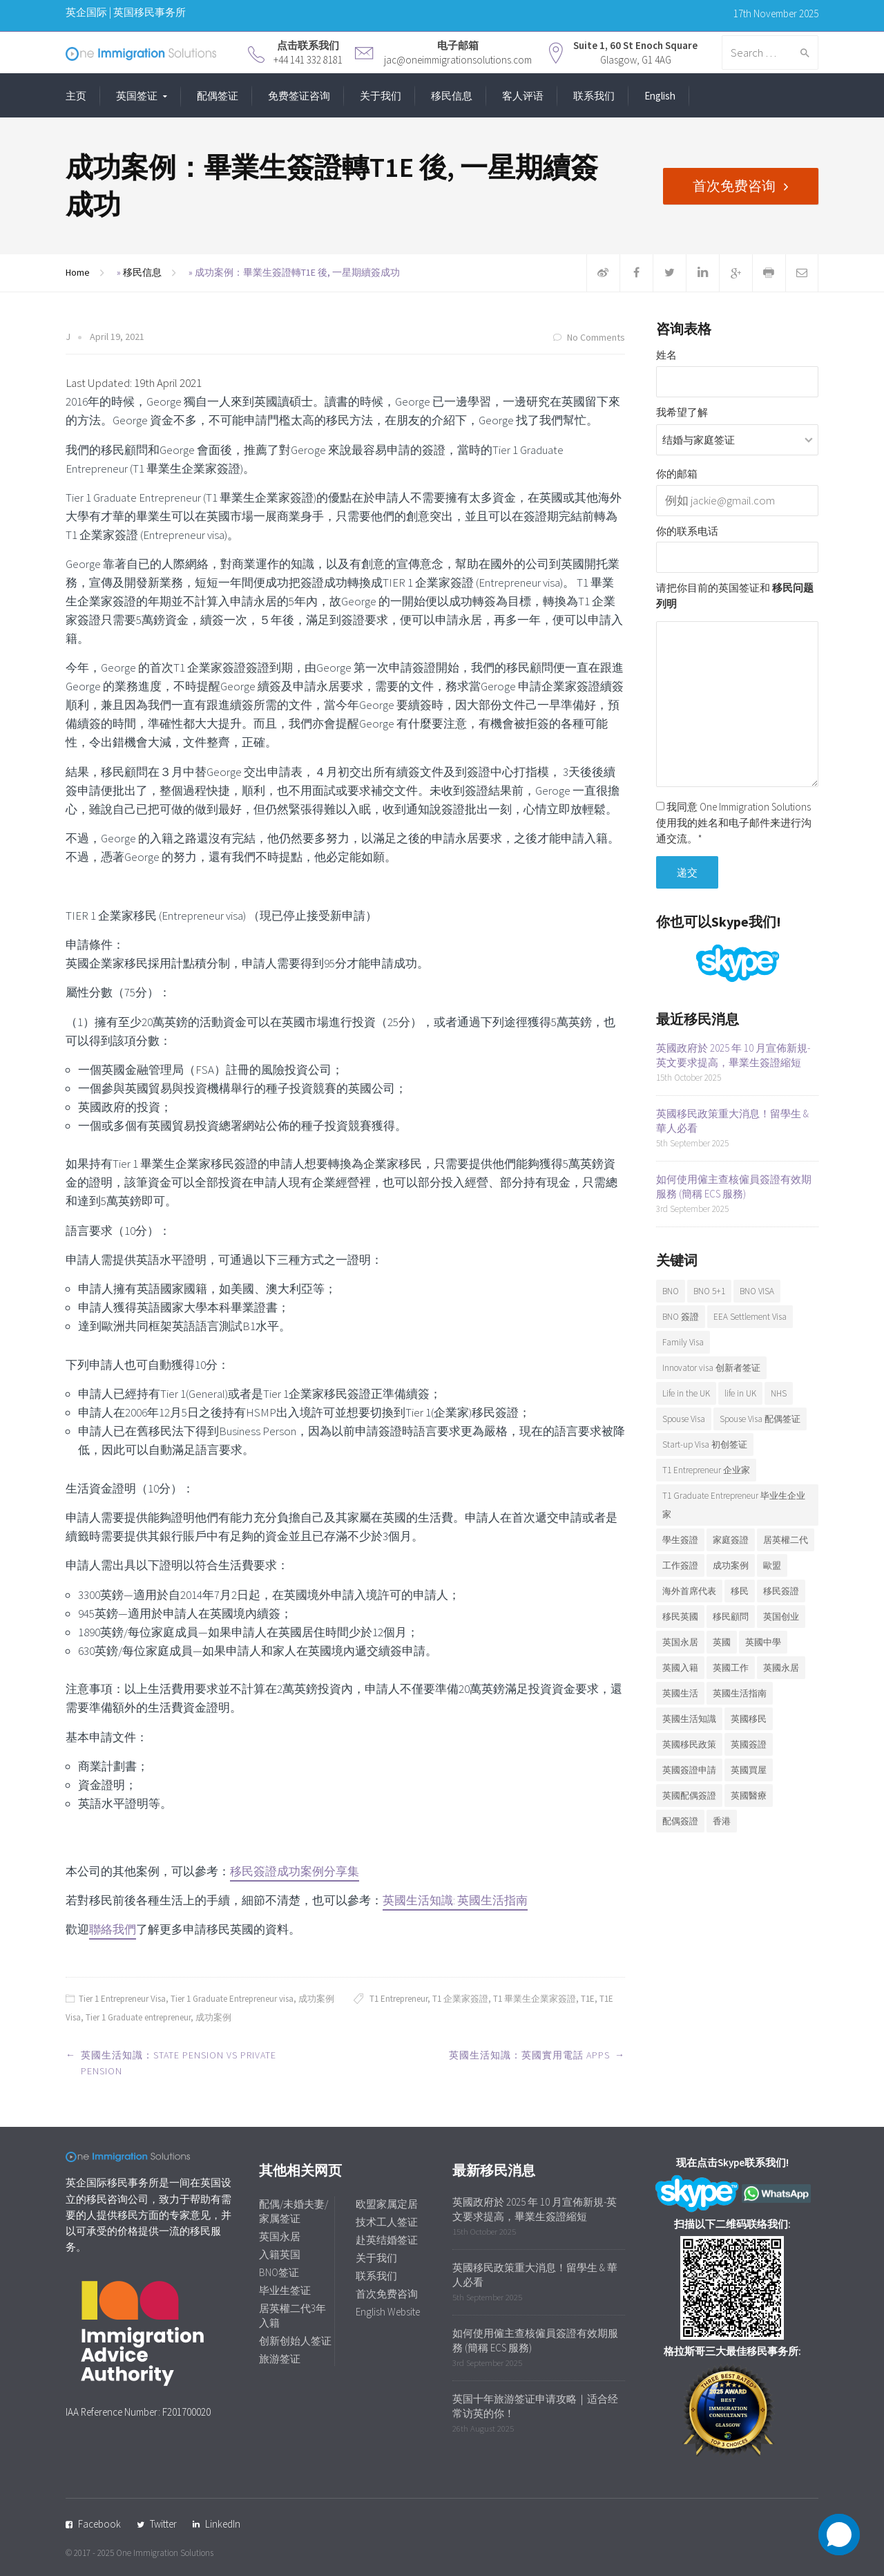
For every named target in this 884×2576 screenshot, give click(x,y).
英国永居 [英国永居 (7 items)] (680, 1642)
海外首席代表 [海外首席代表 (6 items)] (689, 1591)
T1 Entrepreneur (398, 1999)
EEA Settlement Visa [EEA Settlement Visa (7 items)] (750, 1317)
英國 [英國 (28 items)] (722, 1642)
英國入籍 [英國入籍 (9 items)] (680, 1668)
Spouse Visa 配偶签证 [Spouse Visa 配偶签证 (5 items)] (760, 1419)
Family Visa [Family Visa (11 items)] (683, 1342)
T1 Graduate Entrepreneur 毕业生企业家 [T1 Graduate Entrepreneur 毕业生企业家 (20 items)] (733, 1505)
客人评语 (523, 95)
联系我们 (594, 95)
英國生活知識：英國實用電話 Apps (529, 2055)
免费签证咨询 (299, 95)
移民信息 (451, 95)
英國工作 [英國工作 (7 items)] (731, 1668)
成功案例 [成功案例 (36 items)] (731, 1565)
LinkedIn (222, 2523)
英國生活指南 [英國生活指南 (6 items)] (740, 1693)
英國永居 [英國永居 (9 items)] (781, 1668)
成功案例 (316, 1999)
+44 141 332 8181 (308, 59)
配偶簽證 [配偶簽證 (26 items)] (680, 1821)
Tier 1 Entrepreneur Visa (122, 1999)
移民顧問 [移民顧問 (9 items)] (731, 1616)
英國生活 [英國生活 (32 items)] (680, 1693)
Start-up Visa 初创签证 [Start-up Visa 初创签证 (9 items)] (704, 1444)
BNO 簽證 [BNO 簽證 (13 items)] (680, 1317)
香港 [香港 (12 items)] (722, 1821)
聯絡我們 (112, 1929)
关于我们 (380, 95)
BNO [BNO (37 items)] (670, 1291)
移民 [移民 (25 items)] (740, 1591)
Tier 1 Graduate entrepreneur (138, 2017)
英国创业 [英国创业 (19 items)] (781, 1616)
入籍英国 (279, 2254)
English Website (388, 2311)
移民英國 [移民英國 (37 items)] (680, 1616)
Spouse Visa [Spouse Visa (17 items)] (683, 1419)
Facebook (99, 2523)
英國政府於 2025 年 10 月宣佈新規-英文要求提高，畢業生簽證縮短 (733, 1055)
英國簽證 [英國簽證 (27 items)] (749, 1744)
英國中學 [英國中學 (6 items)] (763, 1642)
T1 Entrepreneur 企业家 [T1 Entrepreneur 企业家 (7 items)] (706, 1470)
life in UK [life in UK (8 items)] (740, 1393)
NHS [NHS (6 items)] (779, 1393)
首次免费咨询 (734, 185)
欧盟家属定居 (387, 2203)
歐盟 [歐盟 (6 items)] (772, 1565)
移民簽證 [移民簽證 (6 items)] (781, 1591)
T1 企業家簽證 (460, 1999)
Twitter (163, 2523)
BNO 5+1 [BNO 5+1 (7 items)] (709, 1291)
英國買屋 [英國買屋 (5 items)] (749, 1770)
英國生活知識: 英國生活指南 (455, 1900)
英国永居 (279, 2236)
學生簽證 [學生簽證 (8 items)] (680, 1540)
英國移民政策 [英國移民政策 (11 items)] (689, 1744)
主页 (76, 95)
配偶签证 (217, 95)
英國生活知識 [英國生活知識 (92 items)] (689, 1719)
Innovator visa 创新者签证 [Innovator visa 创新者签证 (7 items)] (711, 1368)
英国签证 (136, 95)
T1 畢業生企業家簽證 (534, 1999)
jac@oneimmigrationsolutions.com (458, 59)
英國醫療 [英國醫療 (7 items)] (749, 1795)
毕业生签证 (285, 2290)
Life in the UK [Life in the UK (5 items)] (686, 1393)
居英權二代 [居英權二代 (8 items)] (785, 1540)
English (659, 95)
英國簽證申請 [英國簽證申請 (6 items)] (689, 1770)
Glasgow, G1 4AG (635, 59)
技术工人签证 (387, 2221)
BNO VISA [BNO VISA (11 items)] (757, 1291)
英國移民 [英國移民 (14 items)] (749, 1719)
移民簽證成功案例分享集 (294, 1871)
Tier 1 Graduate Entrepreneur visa (232, 1999)
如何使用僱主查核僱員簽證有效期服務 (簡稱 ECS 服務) (733, 1186)
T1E (588, 1999)
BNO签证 (279, 2272)
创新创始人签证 (295, 2340)
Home (78, 272)
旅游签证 (279, 2358)
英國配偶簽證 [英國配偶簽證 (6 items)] (689, 1795)
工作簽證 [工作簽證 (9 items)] (680, 1565)
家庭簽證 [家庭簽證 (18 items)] (731, 1540)
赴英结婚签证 (387, 2239)
